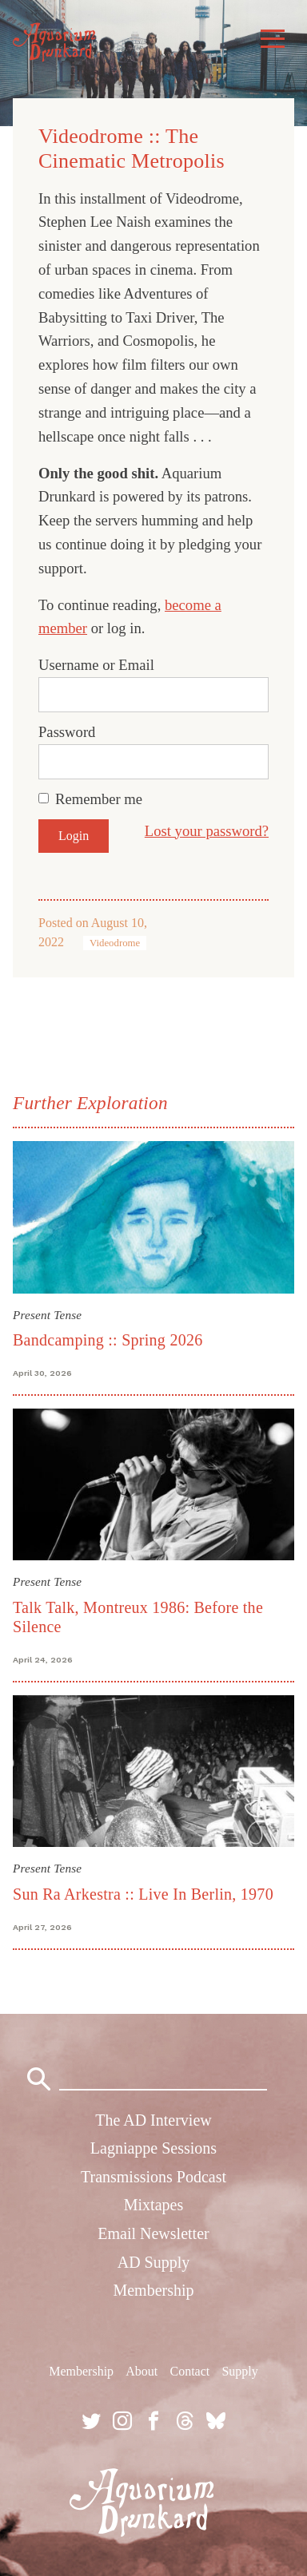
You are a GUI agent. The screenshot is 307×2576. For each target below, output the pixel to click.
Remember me (98, 799)
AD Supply (154, 2262)
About (141, 2371)
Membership (153, 2290)
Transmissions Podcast (153, 2177)
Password (66, 731)
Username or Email (96, 664)
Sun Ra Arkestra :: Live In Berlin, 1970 (143, 1894)
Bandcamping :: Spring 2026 (107, 1340)
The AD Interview (153, 2120)
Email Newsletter (153, 2233)
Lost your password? (207, 830)
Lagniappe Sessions (153, 2148)
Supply (239, 2371)
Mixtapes (153, 2204)
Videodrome (115, 943)
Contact (189, 2371)
